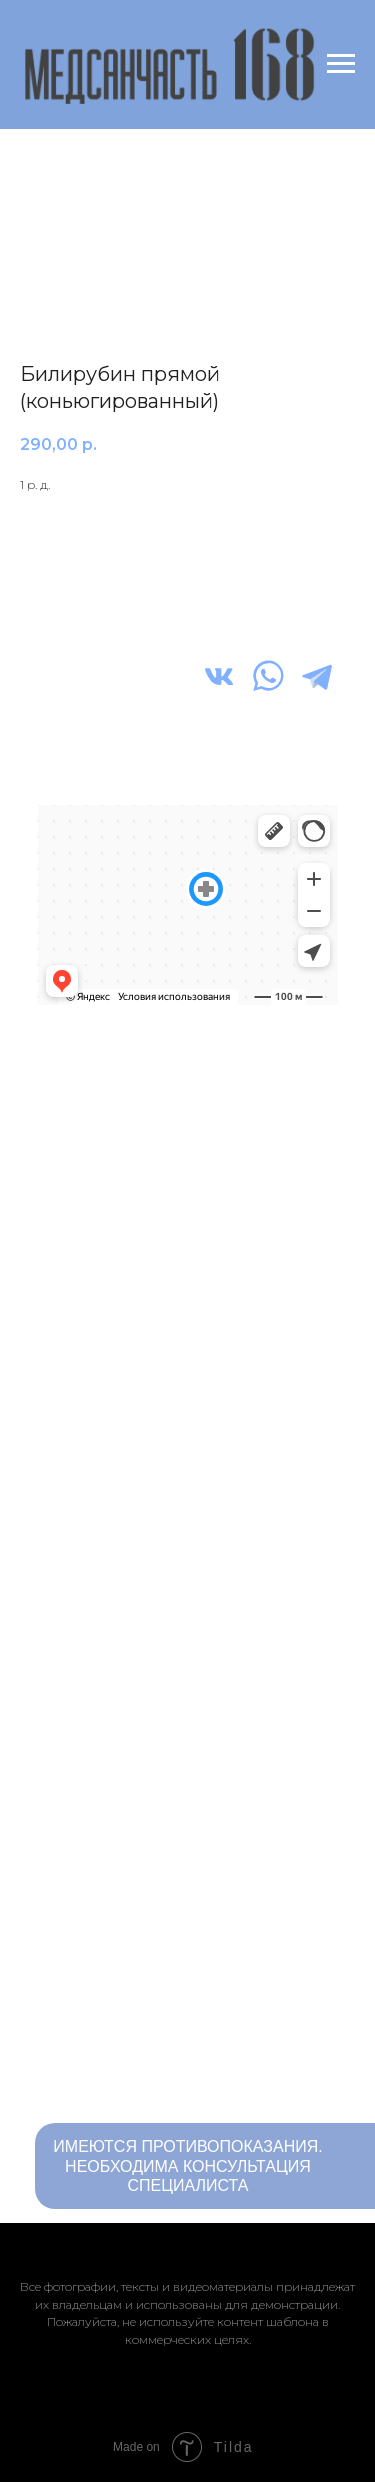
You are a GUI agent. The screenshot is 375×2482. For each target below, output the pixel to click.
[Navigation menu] (341, 64)
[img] (219, 676)
